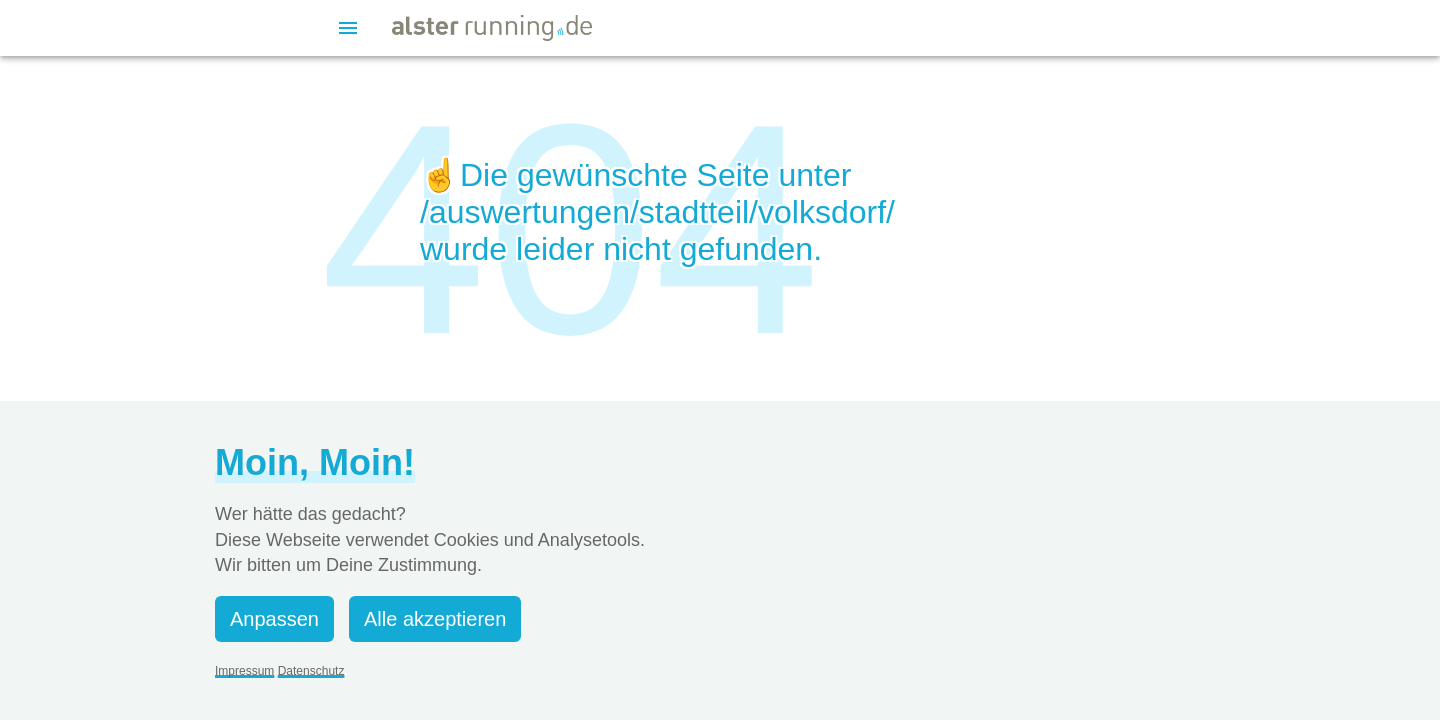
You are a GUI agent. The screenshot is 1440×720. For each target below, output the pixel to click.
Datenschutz (311, 671)
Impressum (244, 671)
